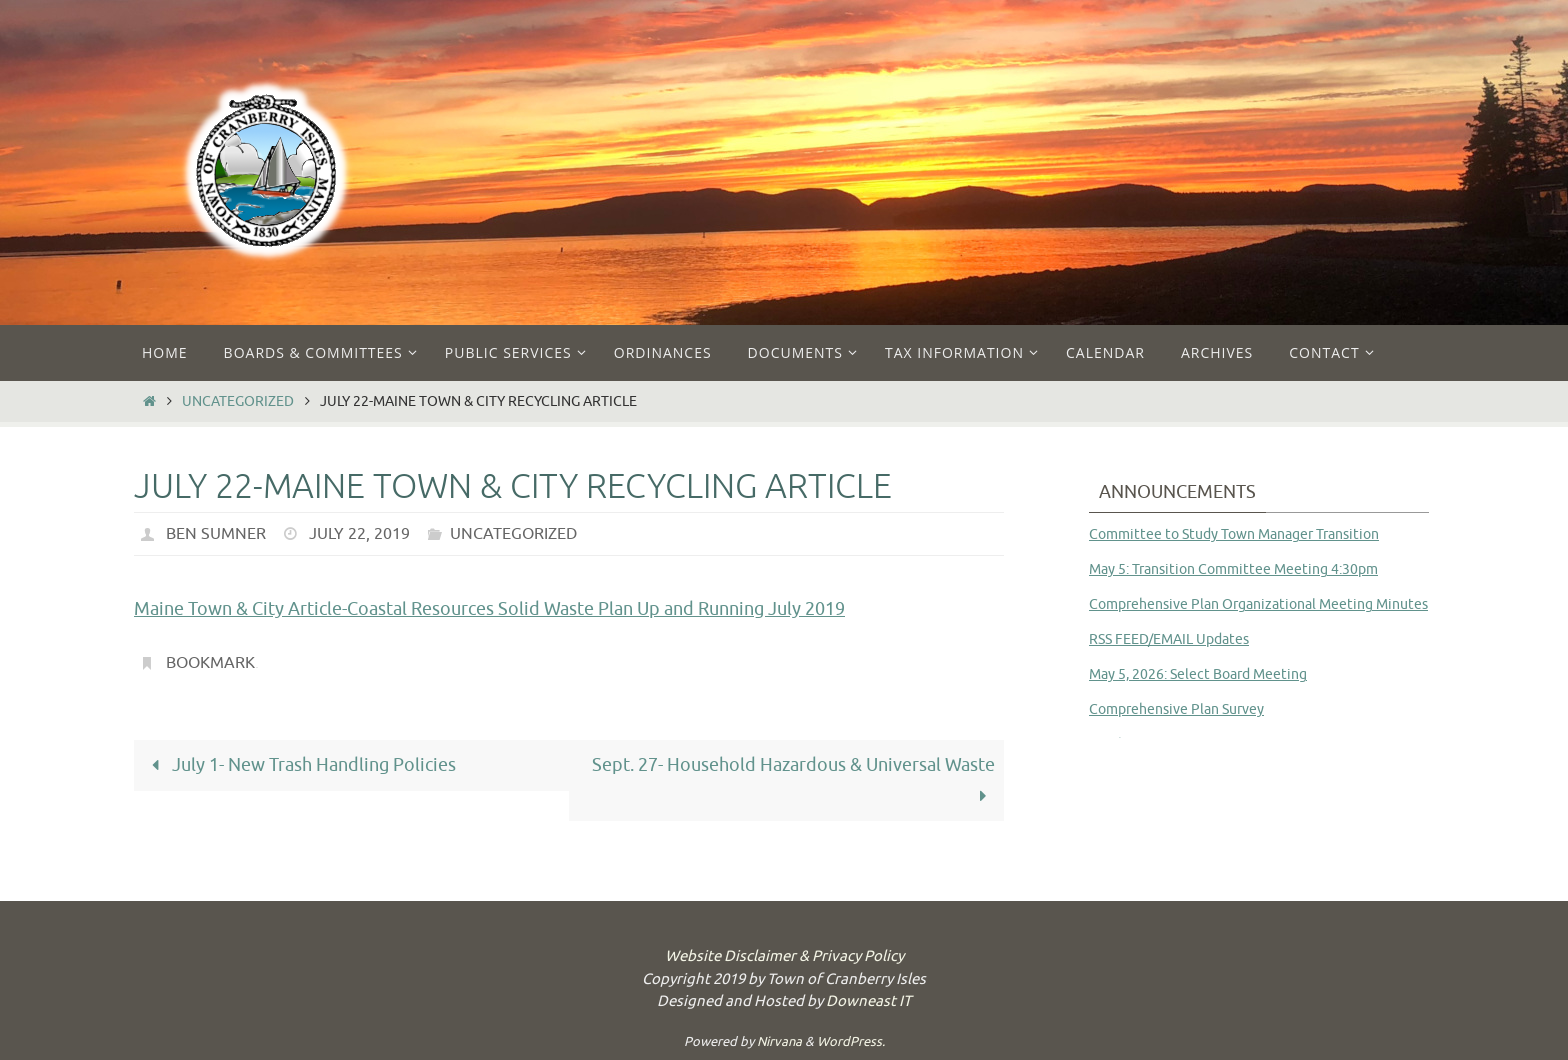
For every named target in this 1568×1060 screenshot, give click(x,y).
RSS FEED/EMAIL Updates (1169, 639)
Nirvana (779, 1041)
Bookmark (210, 663)
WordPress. (851, 1041)
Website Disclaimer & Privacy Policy (784, 956)
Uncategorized (238, 401)
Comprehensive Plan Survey (1176, 709)
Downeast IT (868, 1001)
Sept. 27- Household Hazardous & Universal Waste (793, 780)
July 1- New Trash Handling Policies (299, 765)
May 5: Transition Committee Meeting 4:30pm (1233, 569)
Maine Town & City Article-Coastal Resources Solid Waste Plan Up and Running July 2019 (489, 609)
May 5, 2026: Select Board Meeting (1198, 674)
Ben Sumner (216, 534)
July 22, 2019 (359, 534)
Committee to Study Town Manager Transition (1234, 534)
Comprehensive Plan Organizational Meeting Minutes (1258, 604)
